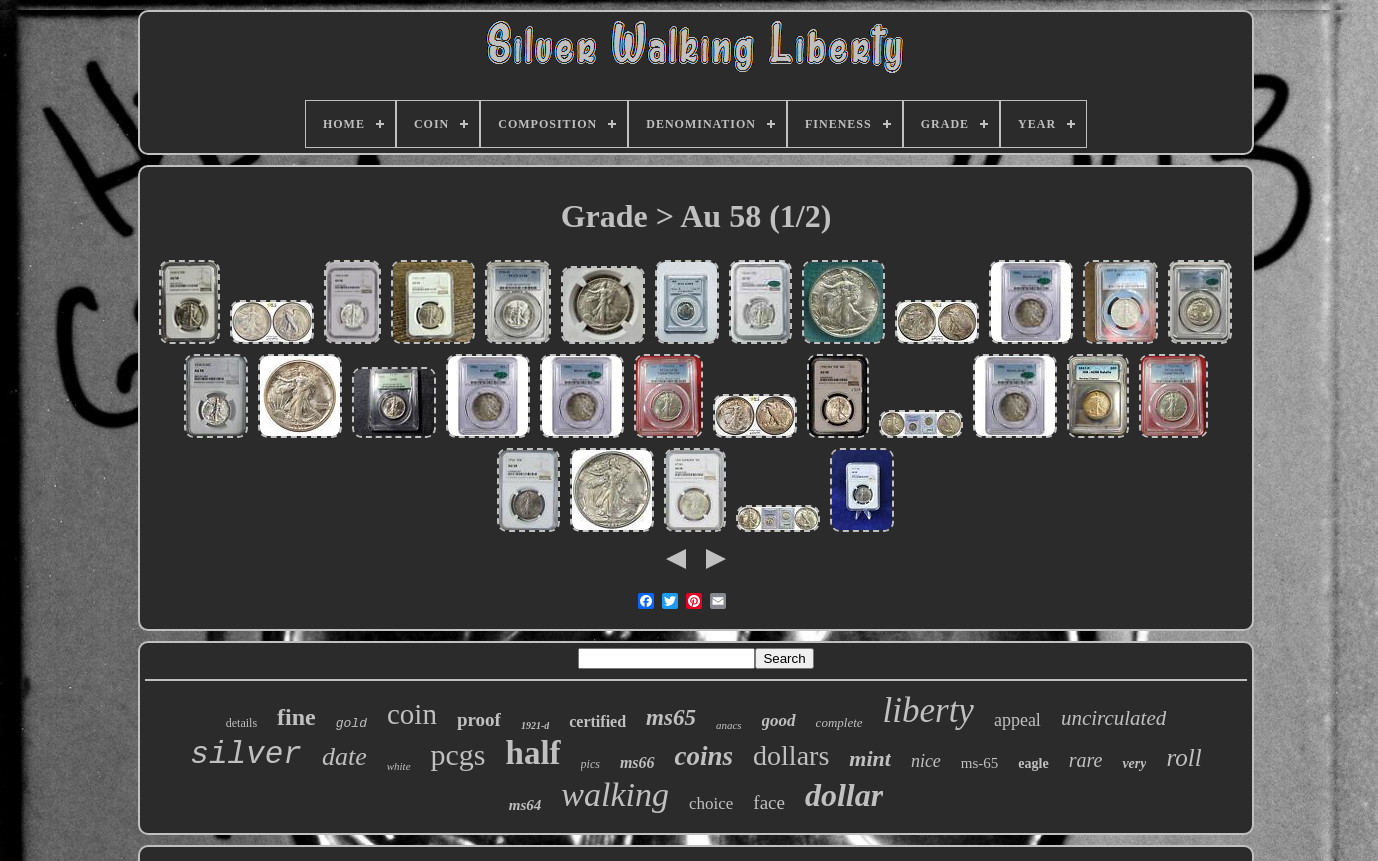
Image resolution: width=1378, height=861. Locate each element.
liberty (928, 710)
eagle (1033, 763)
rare (1086, 760)
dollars (791, 755)
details (241, 723)
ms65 (671, 717)
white (399, 766)
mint (870, 758)
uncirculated (1113, 718)
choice (711, 803)
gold (351, 723)
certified (597, 721)
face (769, 802)
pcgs (458, 754)
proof (479, 719)
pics (590, 764)
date (344, 756)
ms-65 (980, 763)
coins (704, 756)
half (533, 753)
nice (926, 761)
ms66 (637, 762)
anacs (729, 725)
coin (412, 714)
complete (839, 722)
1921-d (535, 725)
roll (1183, 757)
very (1134, 763)
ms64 (525, 805)
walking (615, 794)
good (779, 720)
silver (246, 754)
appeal (1017, 720)
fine (296, 717)
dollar (844, 795)
